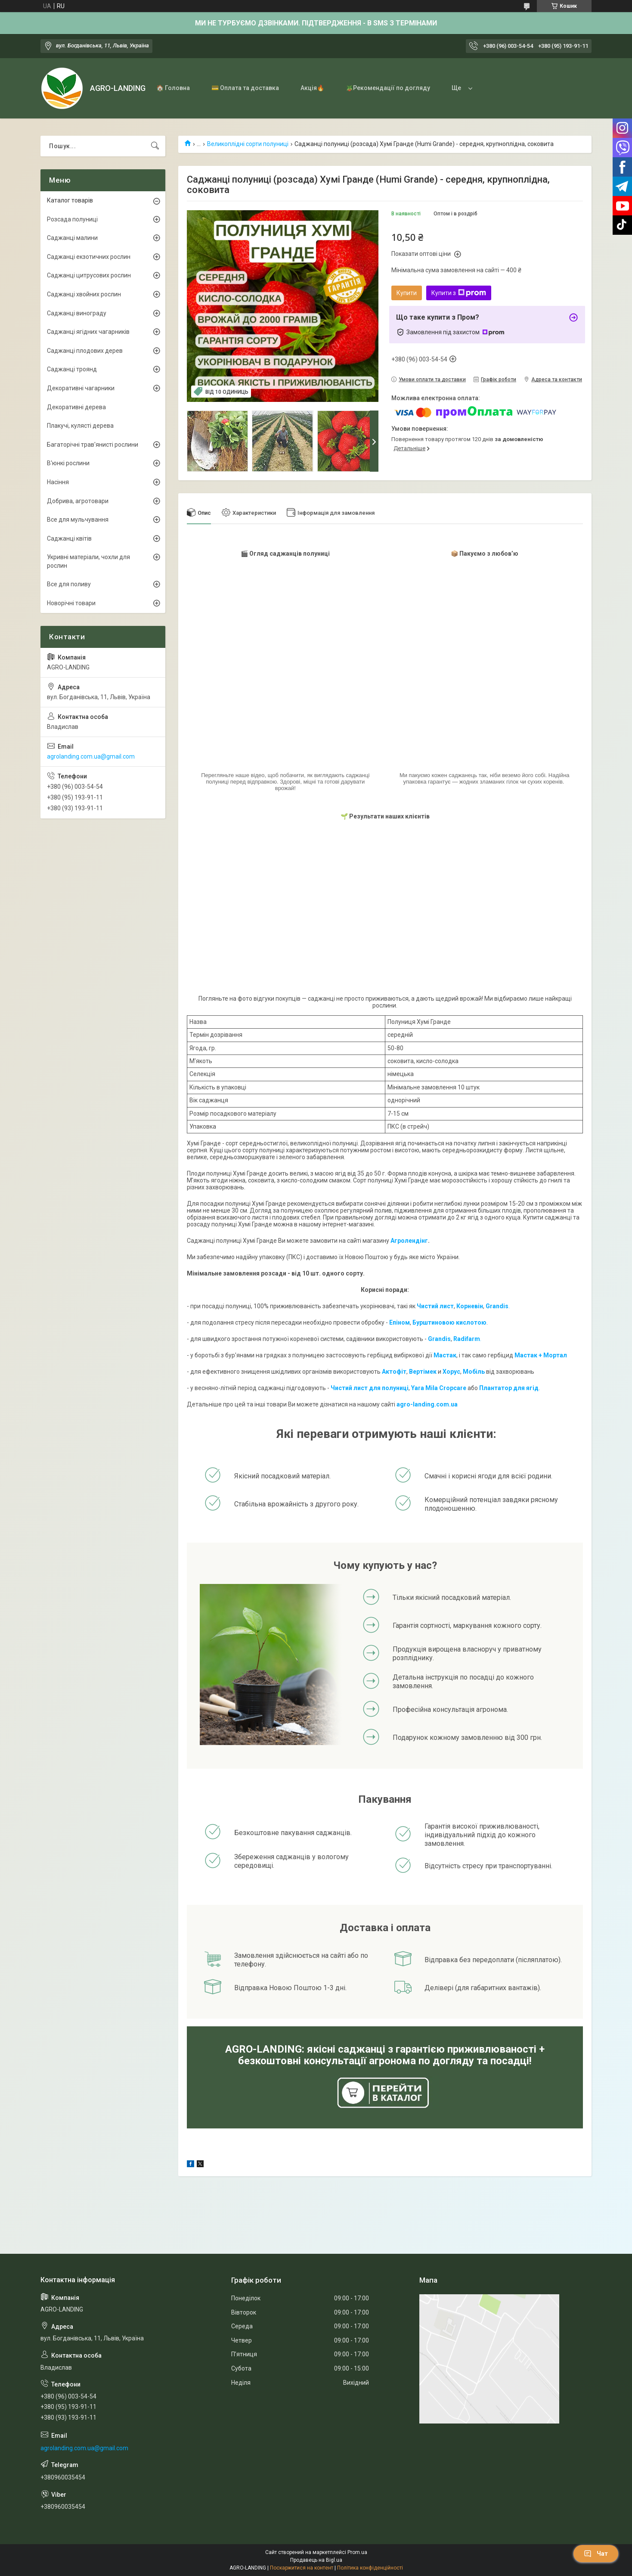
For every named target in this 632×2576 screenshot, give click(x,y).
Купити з (458, 293)
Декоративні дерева (76, 407)
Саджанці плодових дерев (85, 350)
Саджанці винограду (76, 313)
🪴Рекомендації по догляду (388, 87)
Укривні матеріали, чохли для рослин (88, 561)
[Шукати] (155, 146)
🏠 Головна (173, 87)
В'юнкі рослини (68, 463)
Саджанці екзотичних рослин (88, 256)
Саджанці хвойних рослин (84, 294)
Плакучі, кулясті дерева (80, 425)
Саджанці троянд (72, 369)
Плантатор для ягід (509, 1387)
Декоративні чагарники (81, 388)
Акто (389, 1371)
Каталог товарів (70, 200)
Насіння (58, 482)
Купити (407, 292)
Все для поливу (69, 584)
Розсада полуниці (72, 219)
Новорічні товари (71, 603)
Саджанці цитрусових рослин (89, 275)
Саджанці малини (72, 237)
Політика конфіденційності (370, 2568)
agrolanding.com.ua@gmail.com (91, 756)
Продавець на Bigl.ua (316, 2560)
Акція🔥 (312, 87)
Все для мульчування (77, 519)
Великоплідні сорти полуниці (247, 143)
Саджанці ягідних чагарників (88, 331)
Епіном (399, 1322)
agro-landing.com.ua (427, 1404)
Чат (596, 2553)
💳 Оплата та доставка (245, 87)
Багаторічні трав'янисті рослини (92, 444)
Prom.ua (357, 2552)
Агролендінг (409, 1240)
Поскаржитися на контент (301, 2568)
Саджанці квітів (69, 538)
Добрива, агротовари (77, 501)
